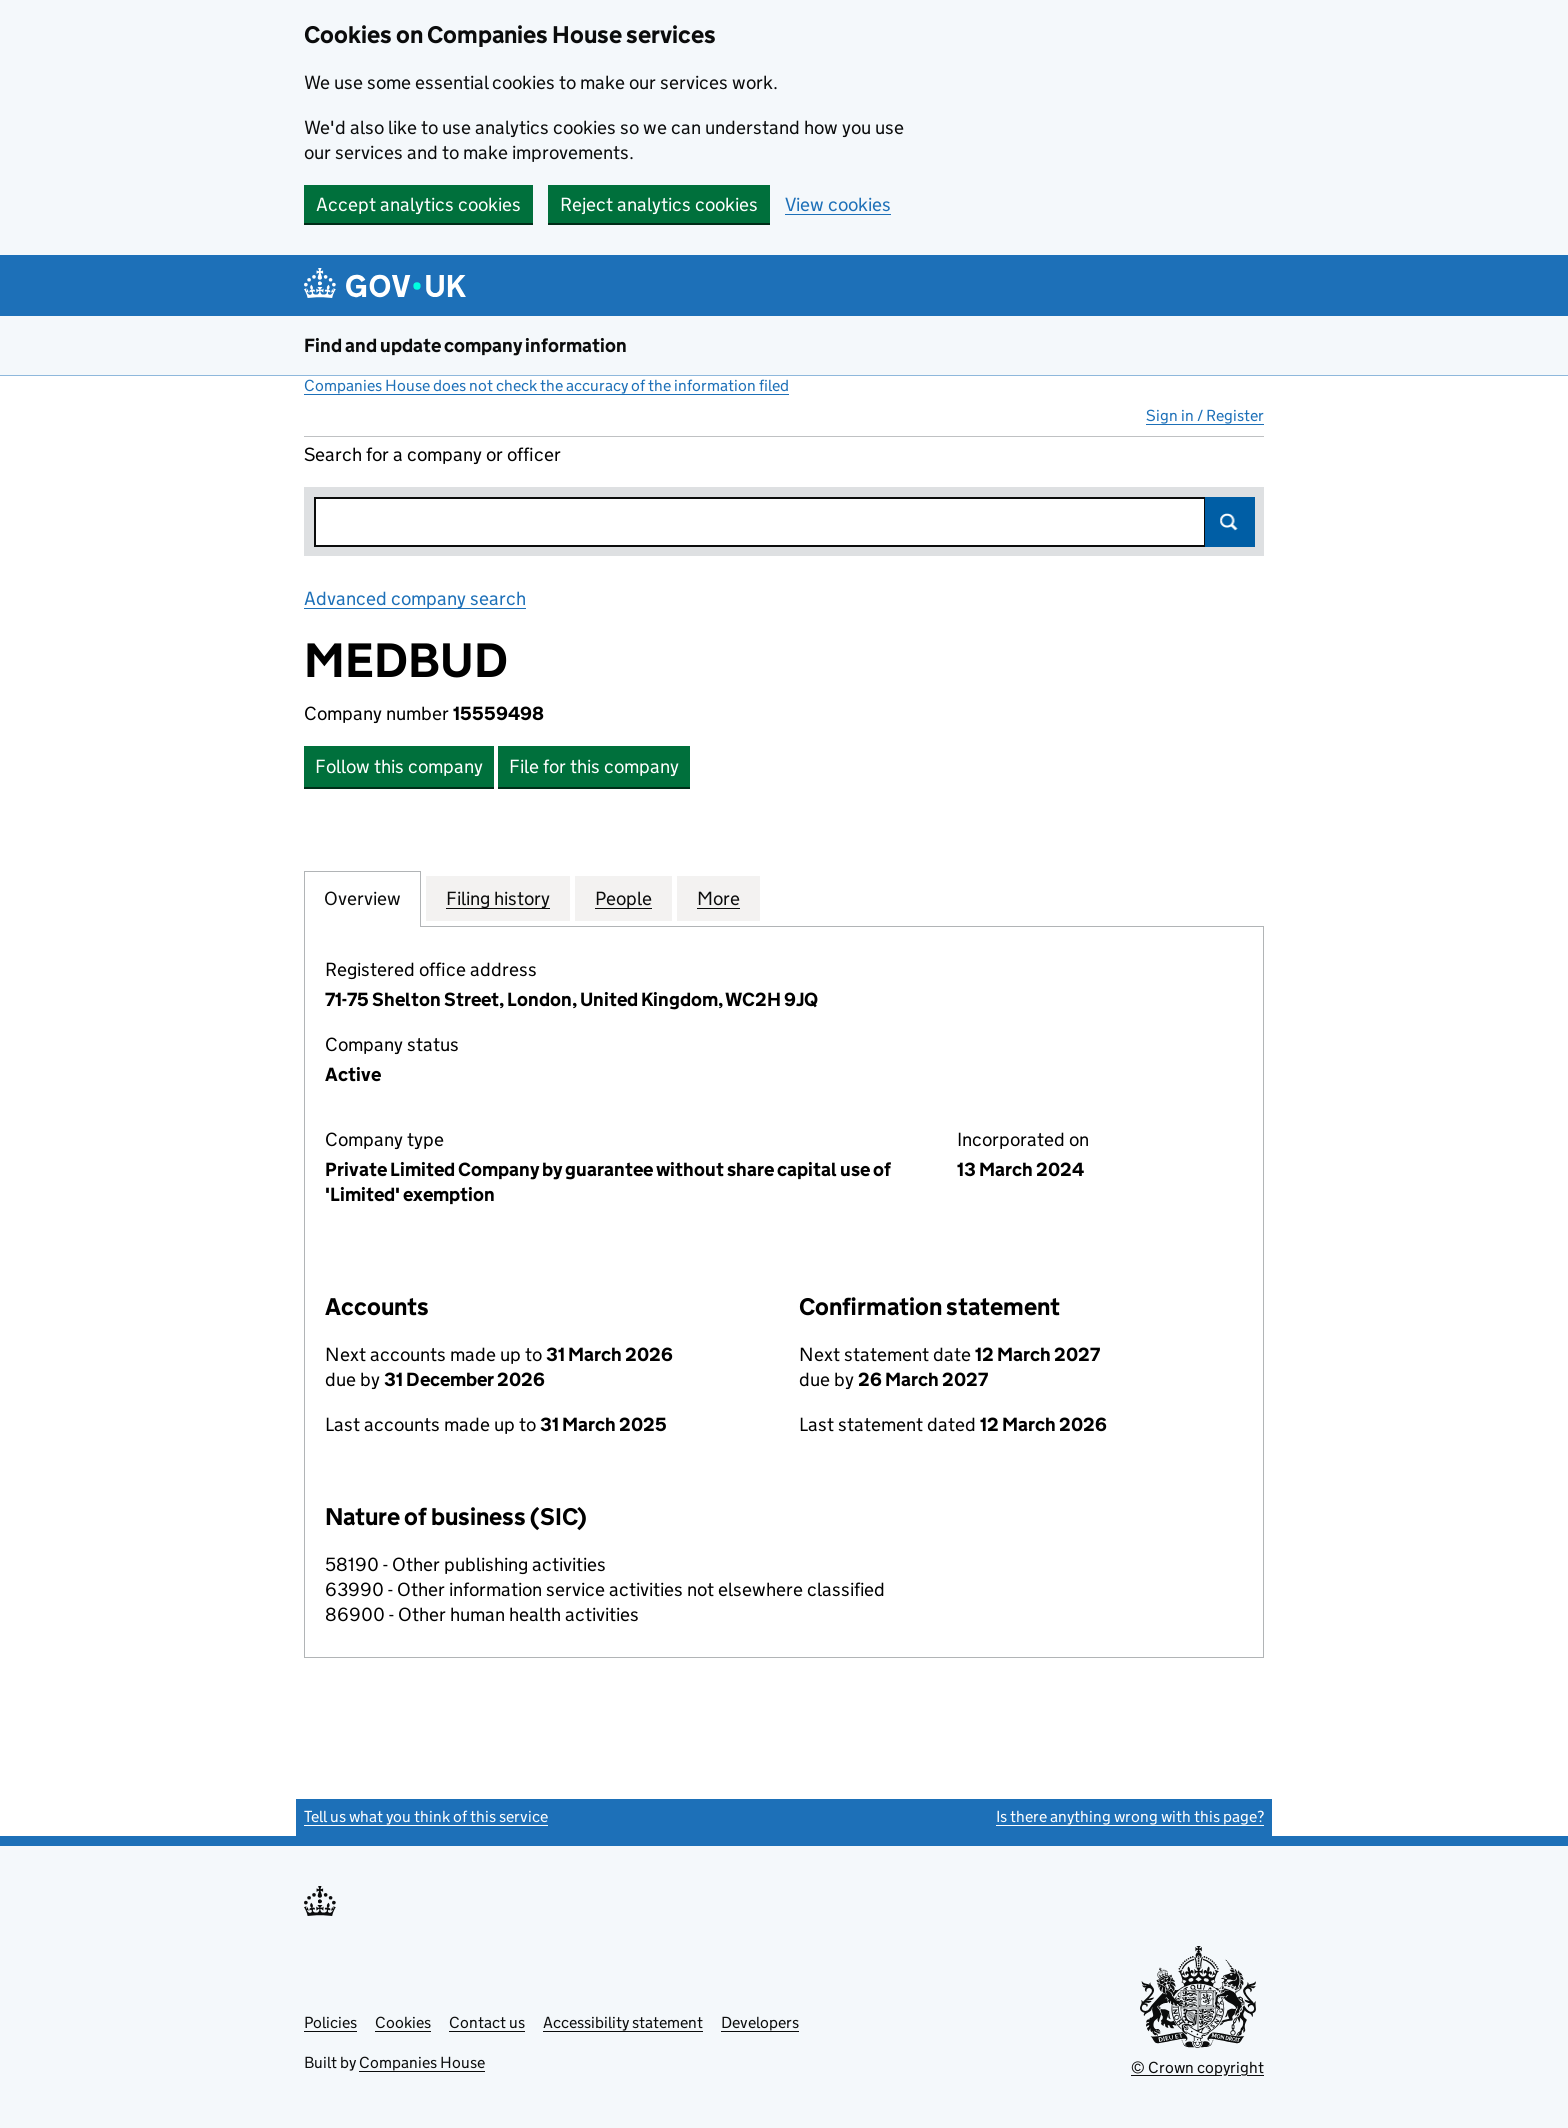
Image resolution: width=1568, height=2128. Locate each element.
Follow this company (399, 766)
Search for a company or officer (432, 454)
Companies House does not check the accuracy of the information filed (546, 385)
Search (1230, 522)
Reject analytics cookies (659, 204)
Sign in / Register (1205, 415)
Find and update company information (465, 345)
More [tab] (718, 898)
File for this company (594, 766)
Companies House (422, 2062)
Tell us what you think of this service (426, 1816)
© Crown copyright (1197, 2067)
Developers (760, 2022)
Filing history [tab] (498, 898)
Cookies (403, 2022)
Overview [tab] (362, 898)
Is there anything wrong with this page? (1130, 1816)
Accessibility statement (623, 2022)
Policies (330, 2022)
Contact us (487, 2022)
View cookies (838, 204)
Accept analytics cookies (418, 204)
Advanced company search (415, 598)
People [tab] (623, 898)
